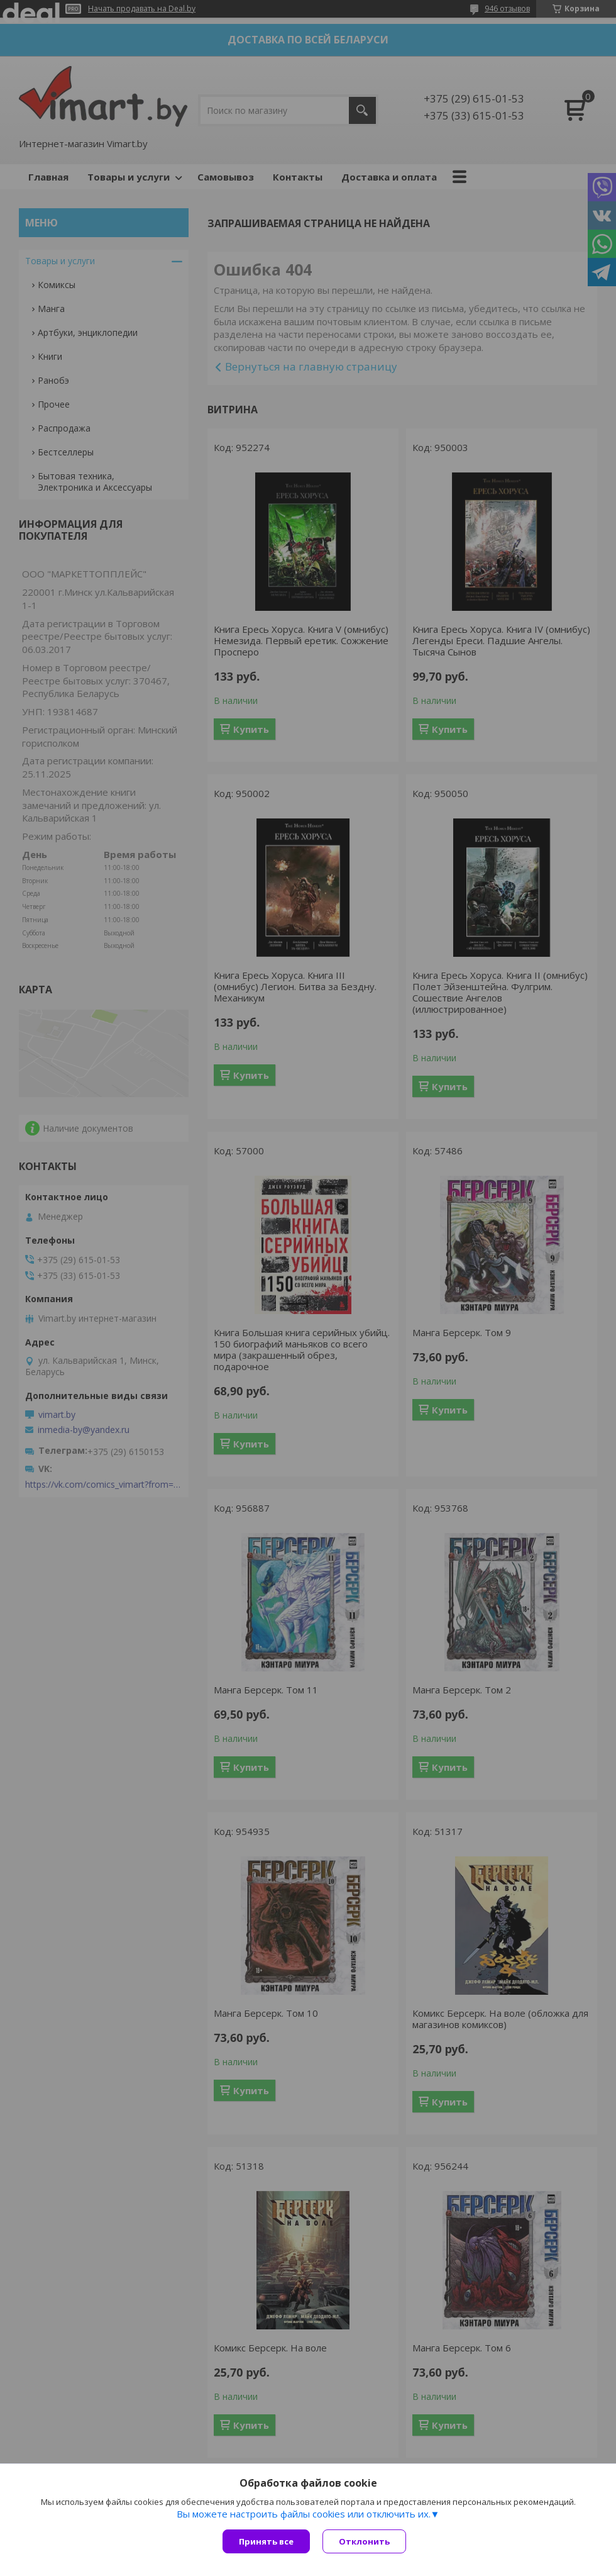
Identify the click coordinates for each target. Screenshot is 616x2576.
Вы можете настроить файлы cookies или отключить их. (304, 2513)
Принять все (266, 2541)
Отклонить (364, 2541)
